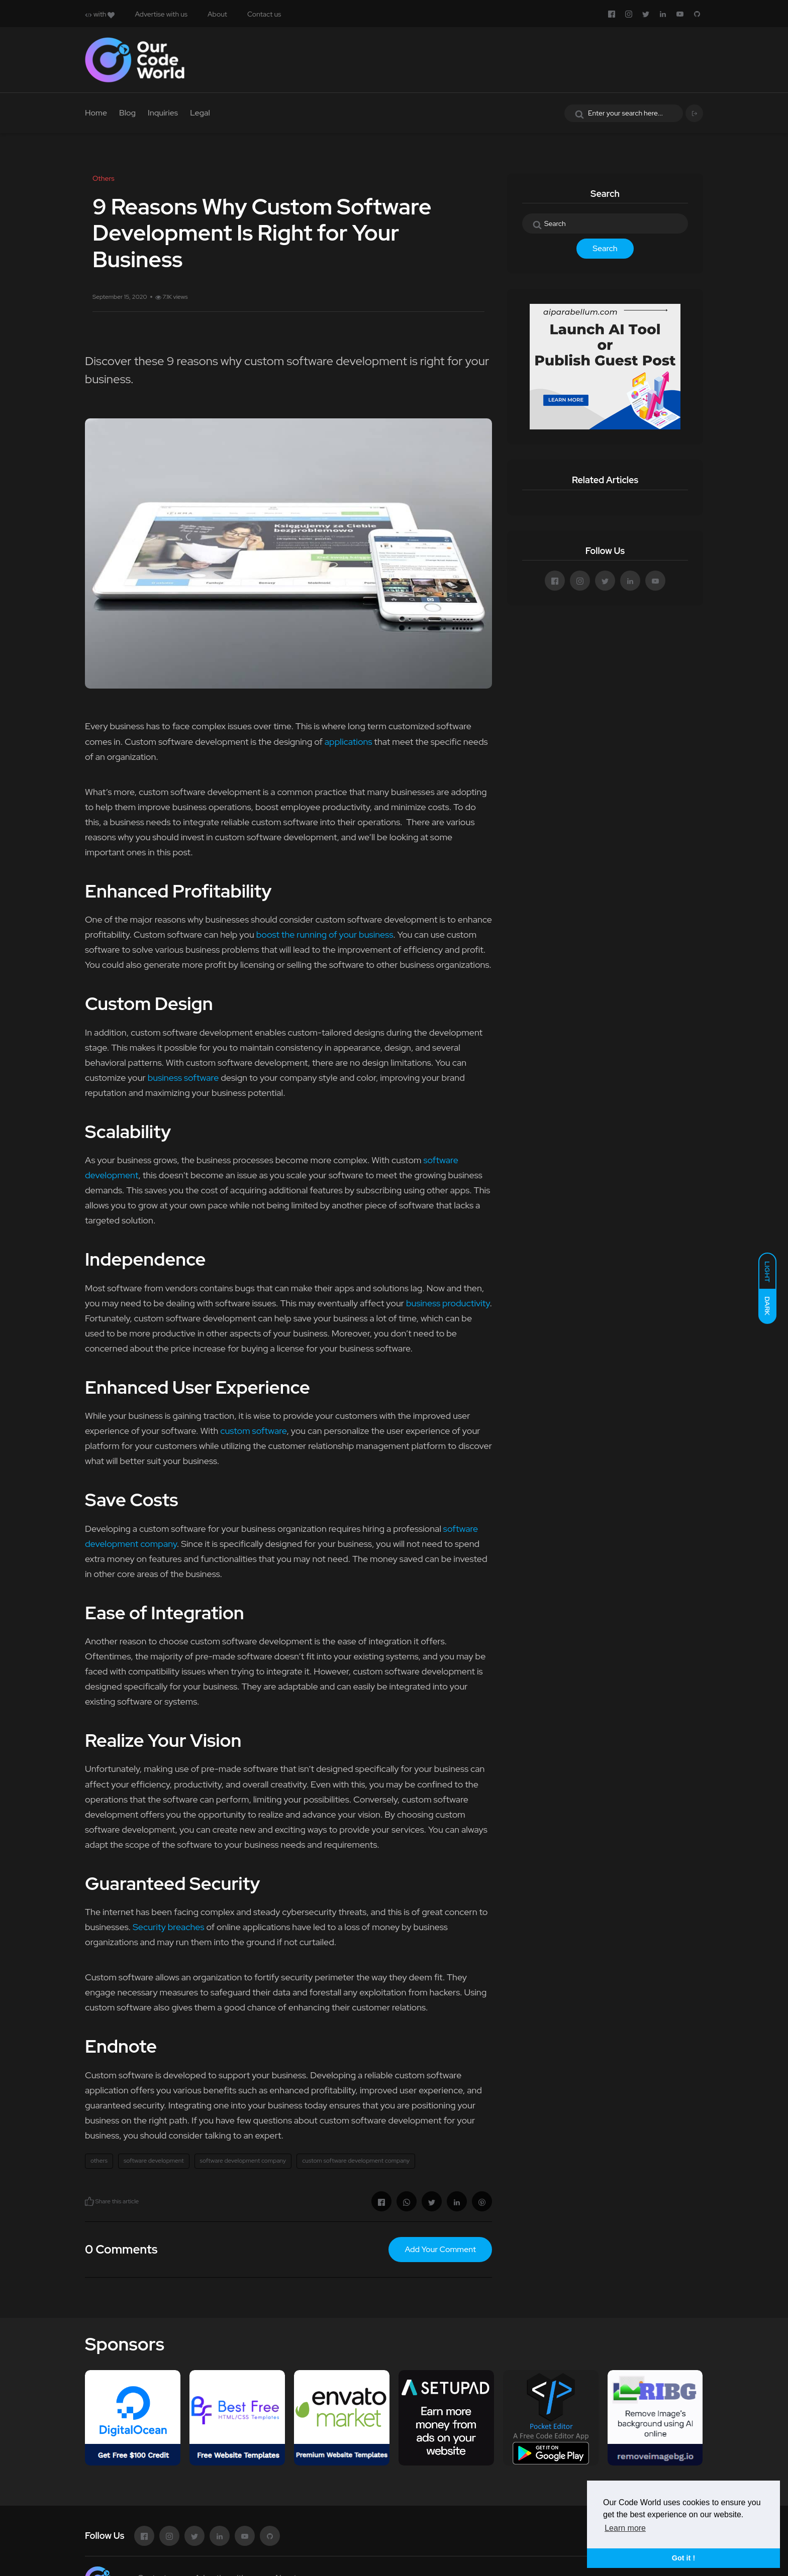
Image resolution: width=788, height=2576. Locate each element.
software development (154, 2161)
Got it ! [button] (683, 2558)
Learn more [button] (625, 2528)
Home (96, 112)
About (217, 14)
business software (183, 1077)
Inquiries (163, 112)
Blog (127, 112)
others (99, 2161)
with (100, 14)
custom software (253, 1430)
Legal (200, 112)
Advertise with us (161, 14)
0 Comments (121, 2249)
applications (348, 741)
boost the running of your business (324, 934)
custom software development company (356, 2161)
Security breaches (169, 1927)
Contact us (264, 14)
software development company (243, 2161)
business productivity (448, 1303)
